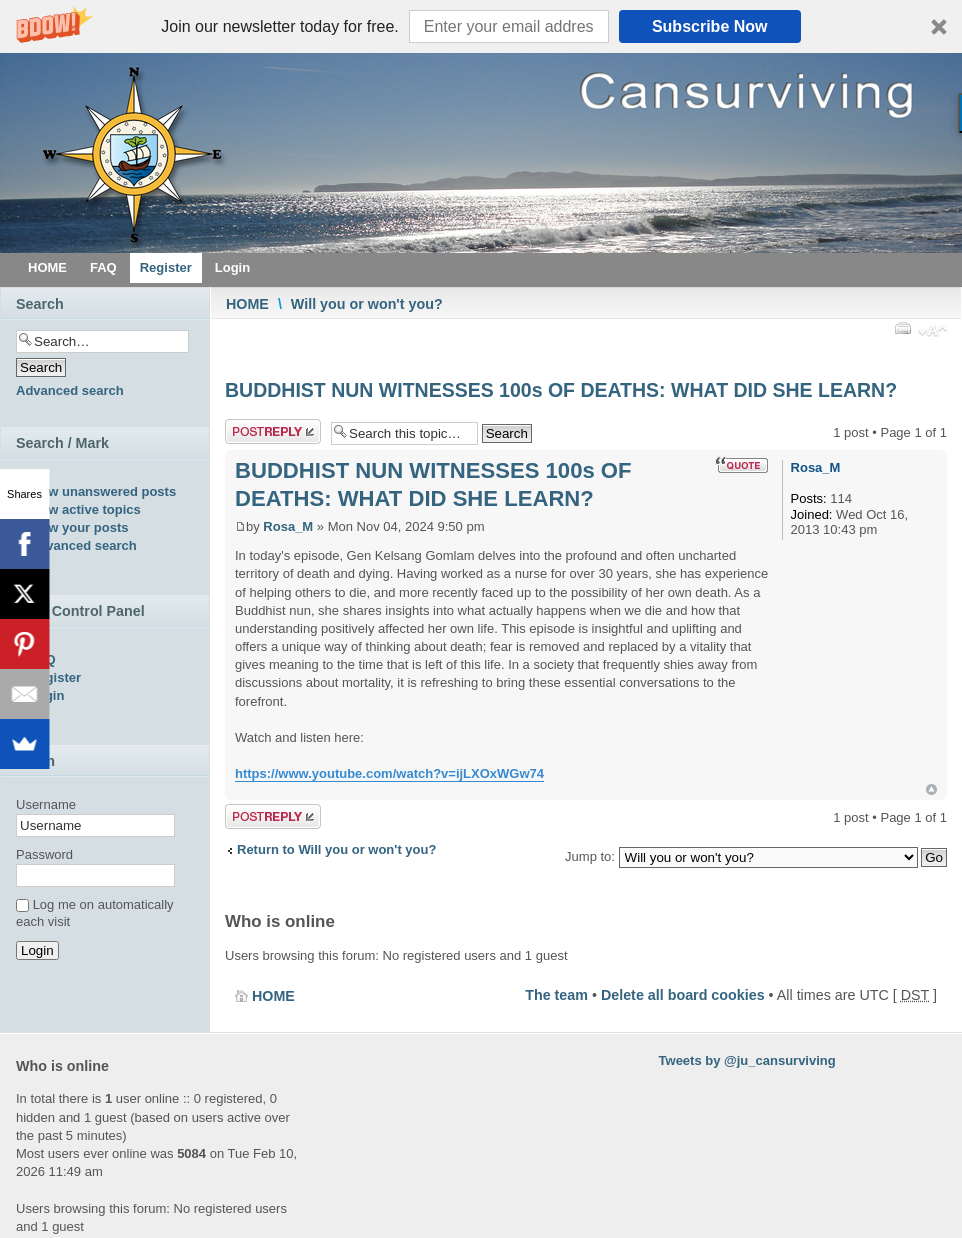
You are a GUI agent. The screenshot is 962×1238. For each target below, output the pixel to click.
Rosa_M (288, 526)
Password (44, 854)
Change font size (932, 333)
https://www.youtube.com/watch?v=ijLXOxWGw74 (389, 773)
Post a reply (273, 431)
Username (46, 804)
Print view (902, 328)
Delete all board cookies (683, 995)
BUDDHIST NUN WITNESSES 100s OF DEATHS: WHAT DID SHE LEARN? (561, 390)
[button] (481, 26)
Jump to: (590, 856)
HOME (247, 304)
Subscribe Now (710, 26)
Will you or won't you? (367, 304)
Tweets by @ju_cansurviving (747, 1060)
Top (931, 789)
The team (556, 995)
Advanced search (70, 390)
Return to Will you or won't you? (336, 849)
